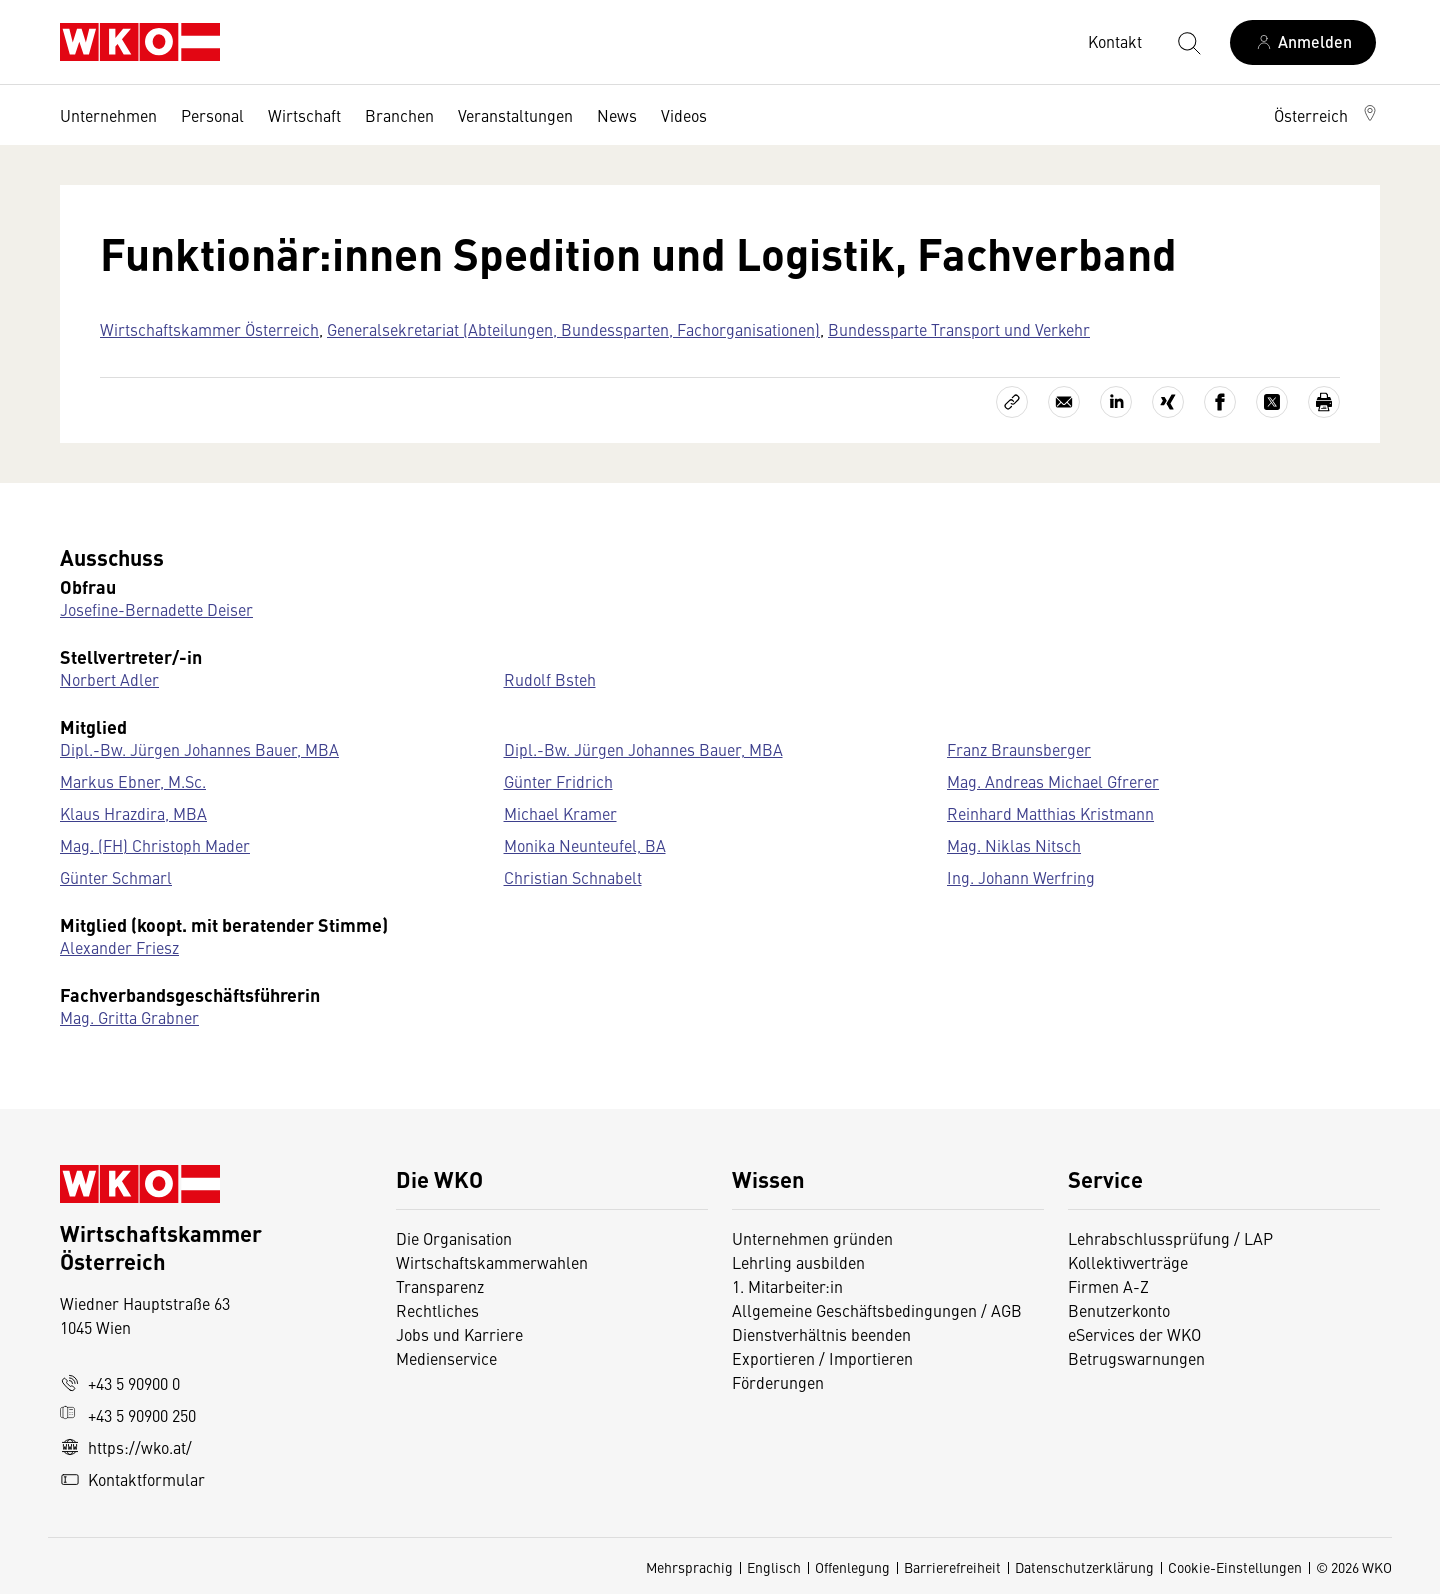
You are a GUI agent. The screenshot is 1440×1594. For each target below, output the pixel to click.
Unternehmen (108, 115)
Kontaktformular (132, 1479)
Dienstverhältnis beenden (821, 1334)
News (617, 115)
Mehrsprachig (689, 1567)
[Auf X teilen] (1272, 402)
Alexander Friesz (119, 947)
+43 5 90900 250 (128, 1415)
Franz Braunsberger (1019, 749)
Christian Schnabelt (573, 877)
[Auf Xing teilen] (1168, 402)
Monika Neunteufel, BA (585, 845)
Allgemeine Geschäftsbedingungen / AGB (877, 1310)
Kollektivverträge (1128, 1262)
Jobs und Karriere (459, 1334)
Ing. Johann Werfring (1021, 877)
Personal (212, 115)
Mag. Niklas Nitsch (1014, 845)
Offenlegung (852, 1567)
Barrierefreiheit (952, 1567)
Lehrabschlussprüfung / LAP (1170, 1238)
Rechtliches (437, 1310)
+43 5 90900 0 (120, 1383)
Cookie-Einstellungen (1235, 1567)
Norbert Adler (109, 679)
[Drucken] (1324, 402)
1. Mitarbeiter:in (787, 1286)
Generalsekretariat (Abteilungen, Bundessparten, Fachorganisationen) (573, 329)
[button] (1327, 115)
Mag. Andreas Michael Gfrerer (1053, 781)
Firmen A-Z (1108, 1286)
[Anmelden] (1303, 42)
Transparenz (440, 1286)
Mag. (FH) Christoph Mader (155, 845)
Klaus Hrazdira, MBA (133, 813)
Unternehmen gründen (812, 1238)
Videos (684, 115)
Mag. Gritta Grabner (129, 1017)
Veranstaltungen (515, 115)
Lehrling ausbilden (798, 1262)
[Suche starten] (1188, 42)
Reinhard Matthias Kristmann (1050, 813)
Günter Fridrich (558, 781)
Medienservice (446, 1358)
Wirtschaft (304, 115)
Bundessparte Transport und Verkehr (959, 329)
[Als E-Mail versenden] (1064, 402)
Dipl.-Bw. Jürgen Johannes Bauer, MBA (199, 749)
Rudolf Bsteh (550, 679)
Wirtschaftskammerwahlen (492, 1262)
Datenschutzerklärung (1084, 1567)
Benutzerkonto (1119, 1310)
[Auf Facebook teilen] (1220, 402)
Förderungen (778, 1382)
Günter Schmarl (116, 877)
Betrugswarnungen (1138, 1358)
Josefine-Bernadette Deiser (156, 609)
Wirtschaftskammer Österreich (209, 329)
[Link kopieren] (1012, 402)
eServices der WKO (1134, 1334)
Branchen (399, 115)
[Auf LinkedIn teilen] (1116, 402)
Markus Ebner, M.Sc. (133, 781)
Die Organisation (454, 1238)
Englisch (774, 1567)
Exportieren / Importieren (822, 1358)
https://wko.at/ (126, 1447)
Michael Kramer (560, 813)
